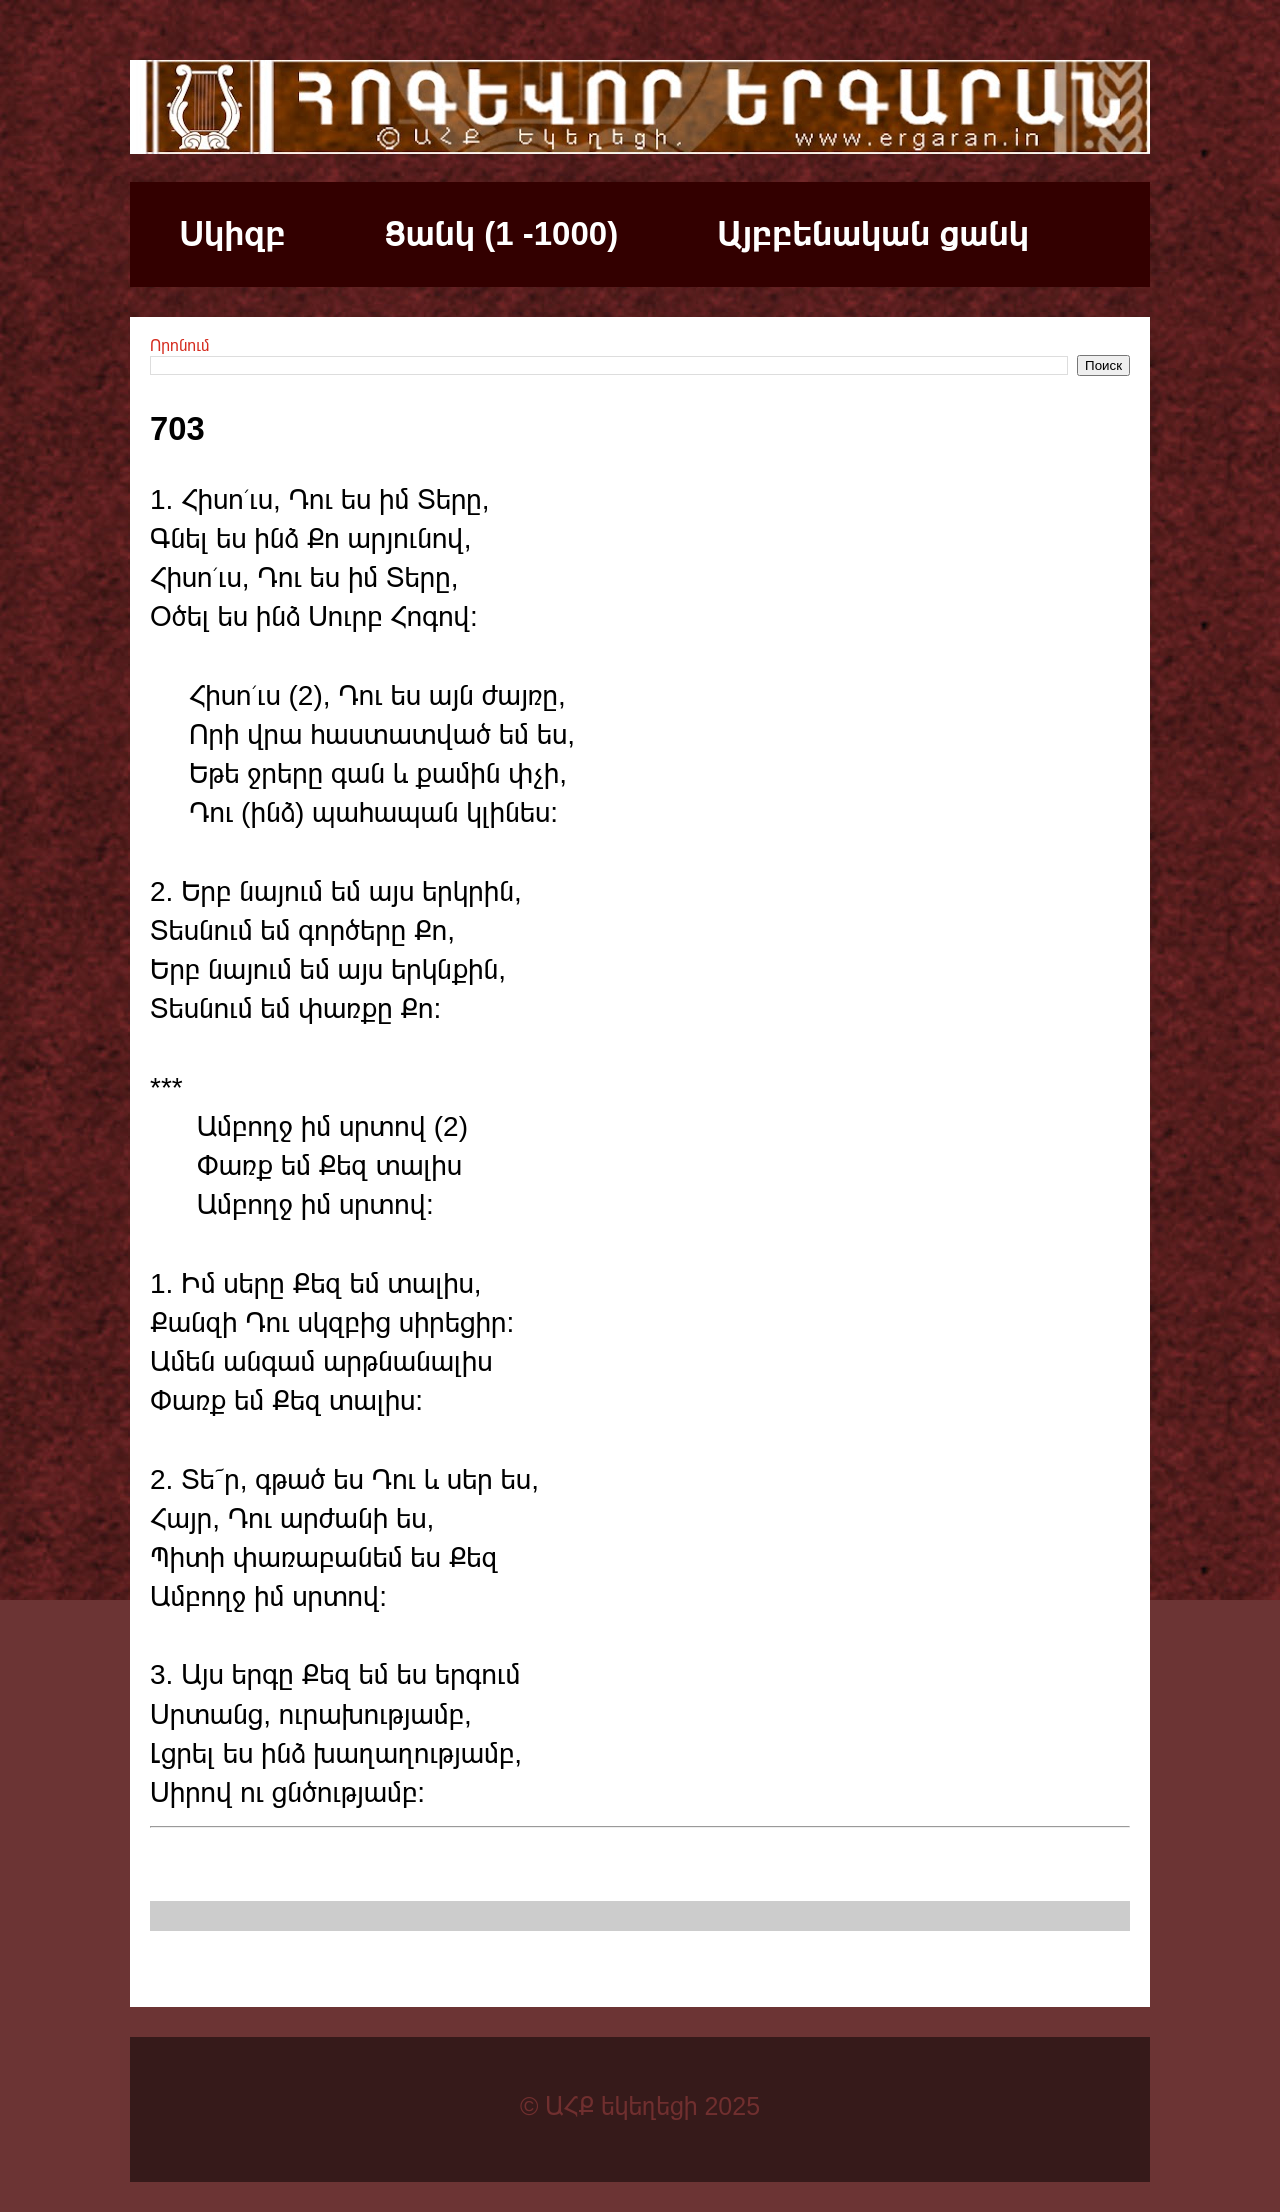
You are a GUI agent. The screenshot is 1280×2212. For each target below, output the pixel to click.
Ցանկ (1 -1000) (501, 233)
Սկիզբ (233, 233)
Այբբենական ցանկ (873, 233)
